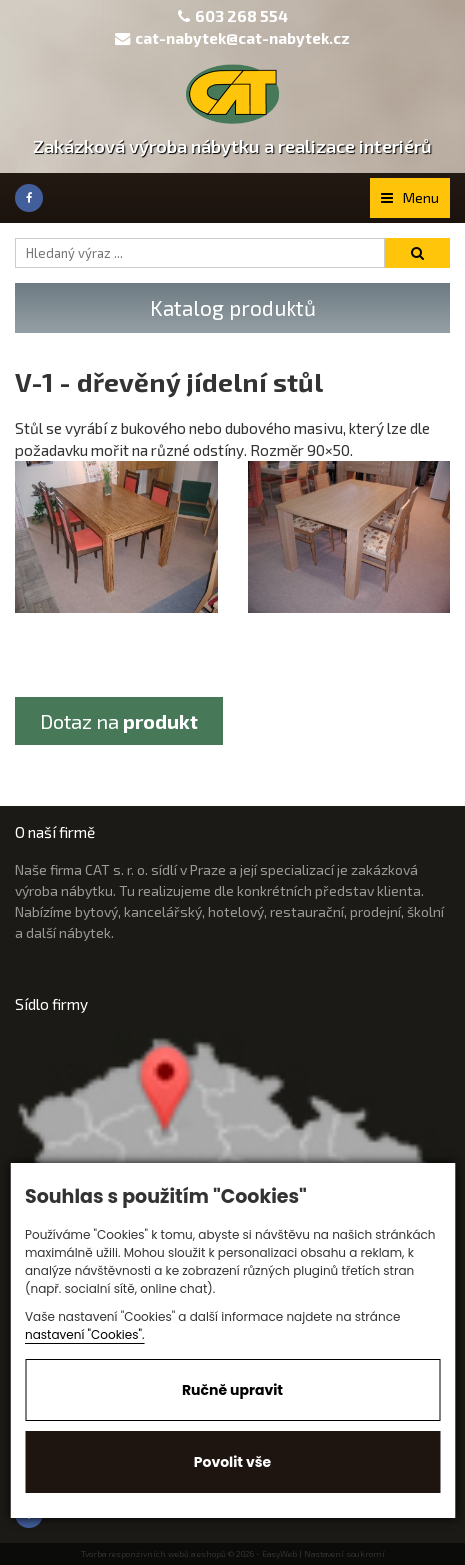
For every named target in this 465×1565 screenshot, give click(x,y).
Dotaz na (119, 721)
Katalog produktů (233, 307)
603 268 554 (241, 16)
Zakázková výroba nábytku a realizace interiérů (232, 146)
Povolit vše (232, 1462)
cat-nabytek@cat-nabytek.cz (232, 38)
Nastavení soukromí (344, 1554)
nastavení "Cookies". (85, 1334)
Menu (410, 197)
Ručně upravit (232, 1390)
